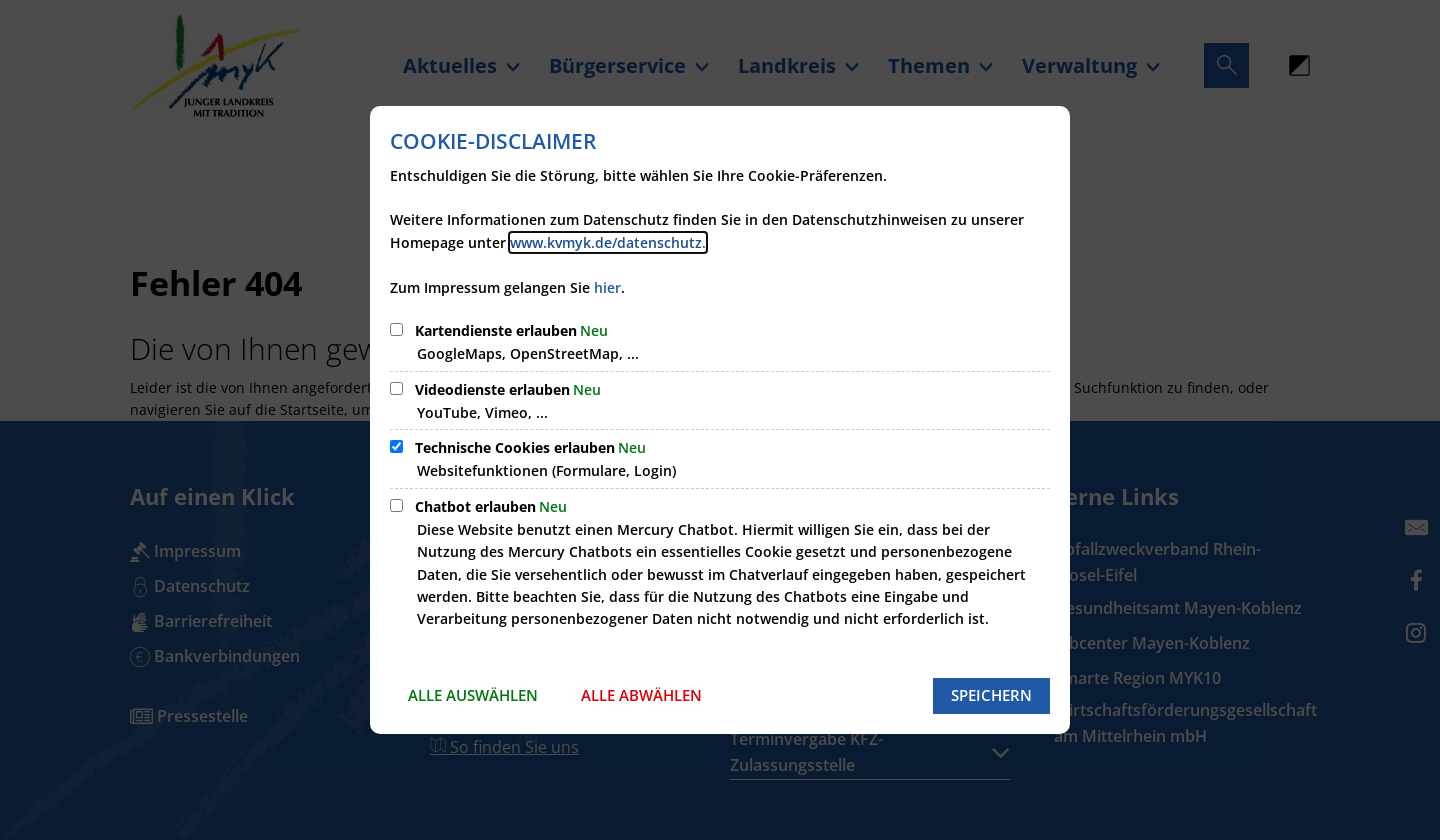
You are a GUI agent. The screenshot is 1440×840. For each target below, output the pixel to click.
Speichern (991, 695)
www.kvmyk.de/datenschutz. (608, 242)
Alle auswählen (473, 695)
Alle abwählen (641, 695)
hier (607, 287)
